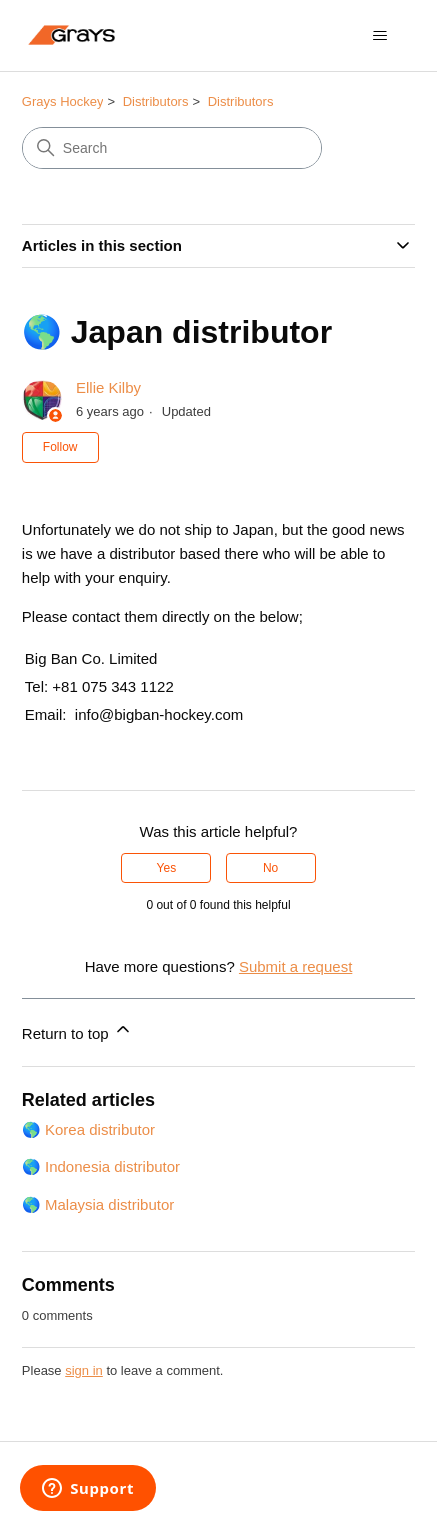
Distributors (156, 101)
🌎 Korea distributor (88, 1129)
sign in (84, 1370)
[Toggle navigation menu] (379, 36)
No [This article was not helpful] (270, 868)
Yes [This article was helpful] (167, 868)
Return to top (77, 1030)
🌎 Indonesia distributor (101, 1166)
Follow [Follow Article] (60, 447)
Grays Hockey (63, 101)
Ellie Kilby (108, 387)
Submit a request (295, 966)
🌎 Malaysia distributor (98, 1204)
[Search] (172, 148)
